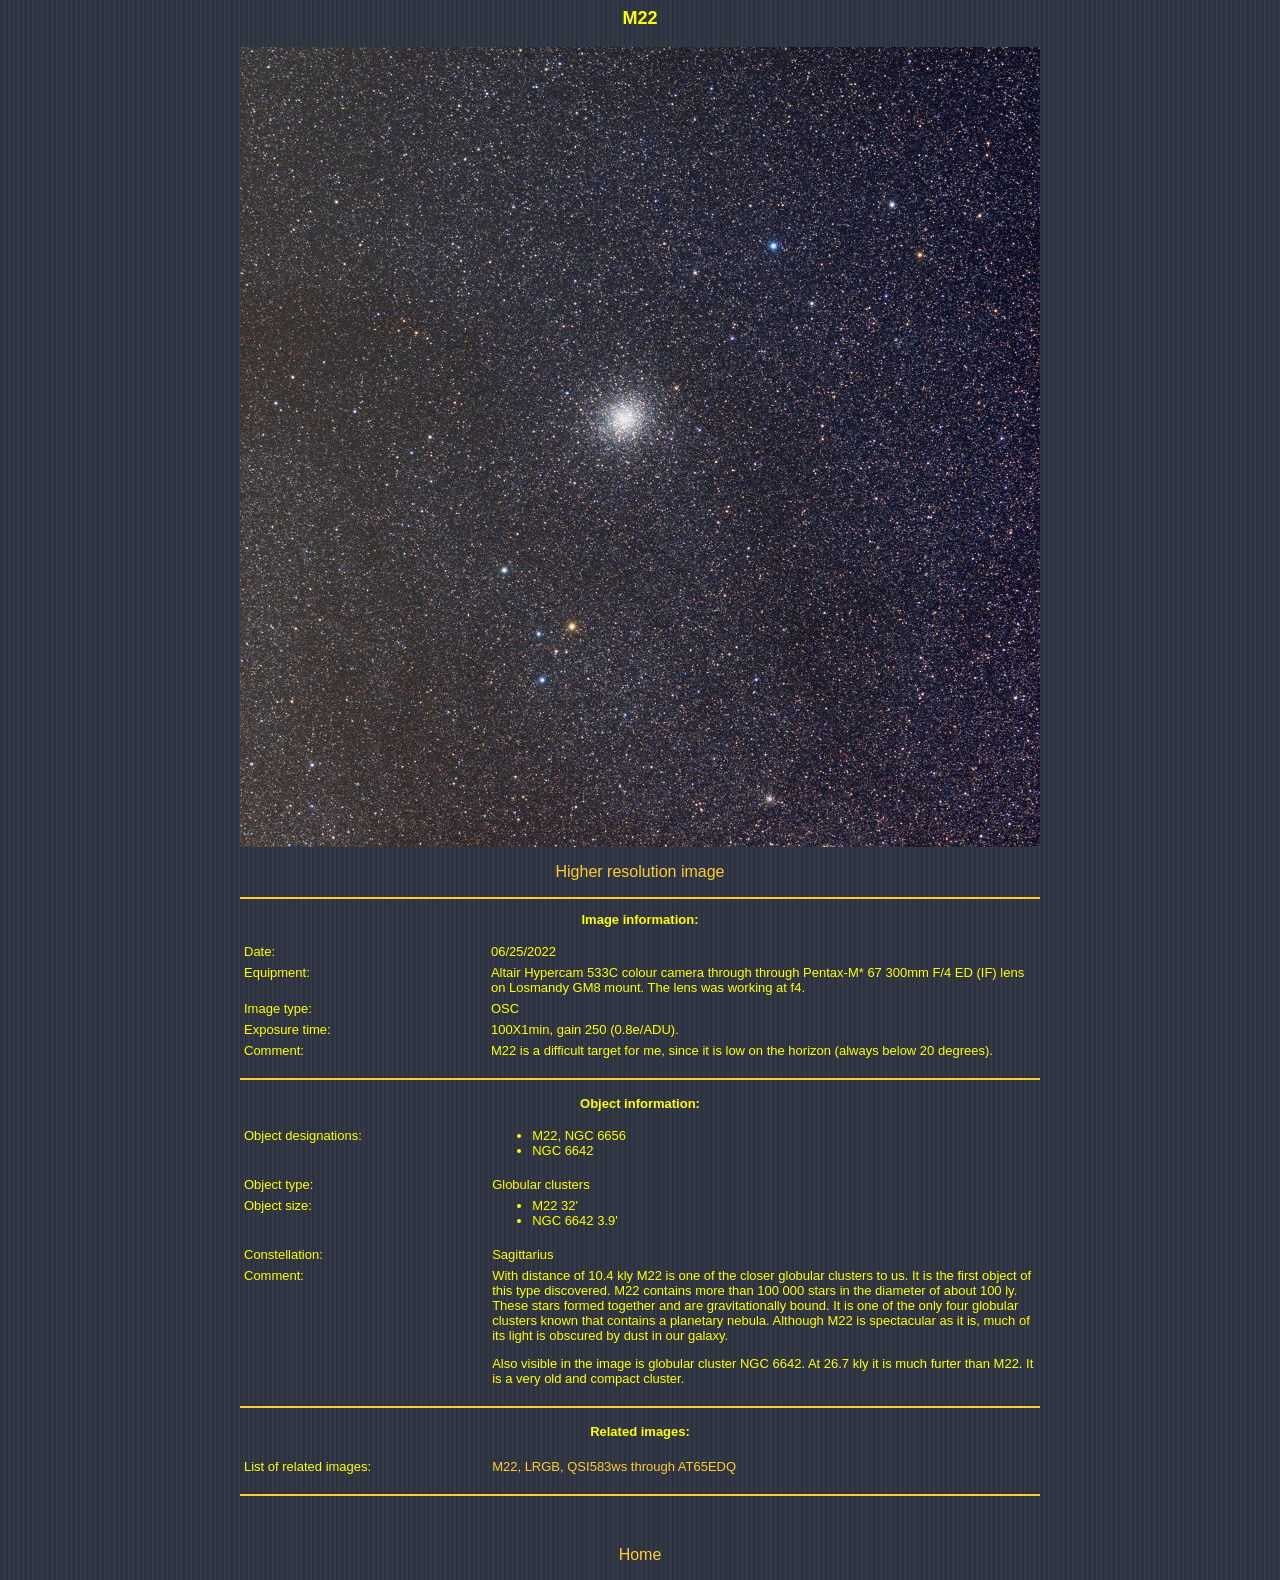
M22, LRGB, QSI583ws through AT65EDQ (614, 1466)
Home (640, 1554)
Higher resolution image (640, 871)
